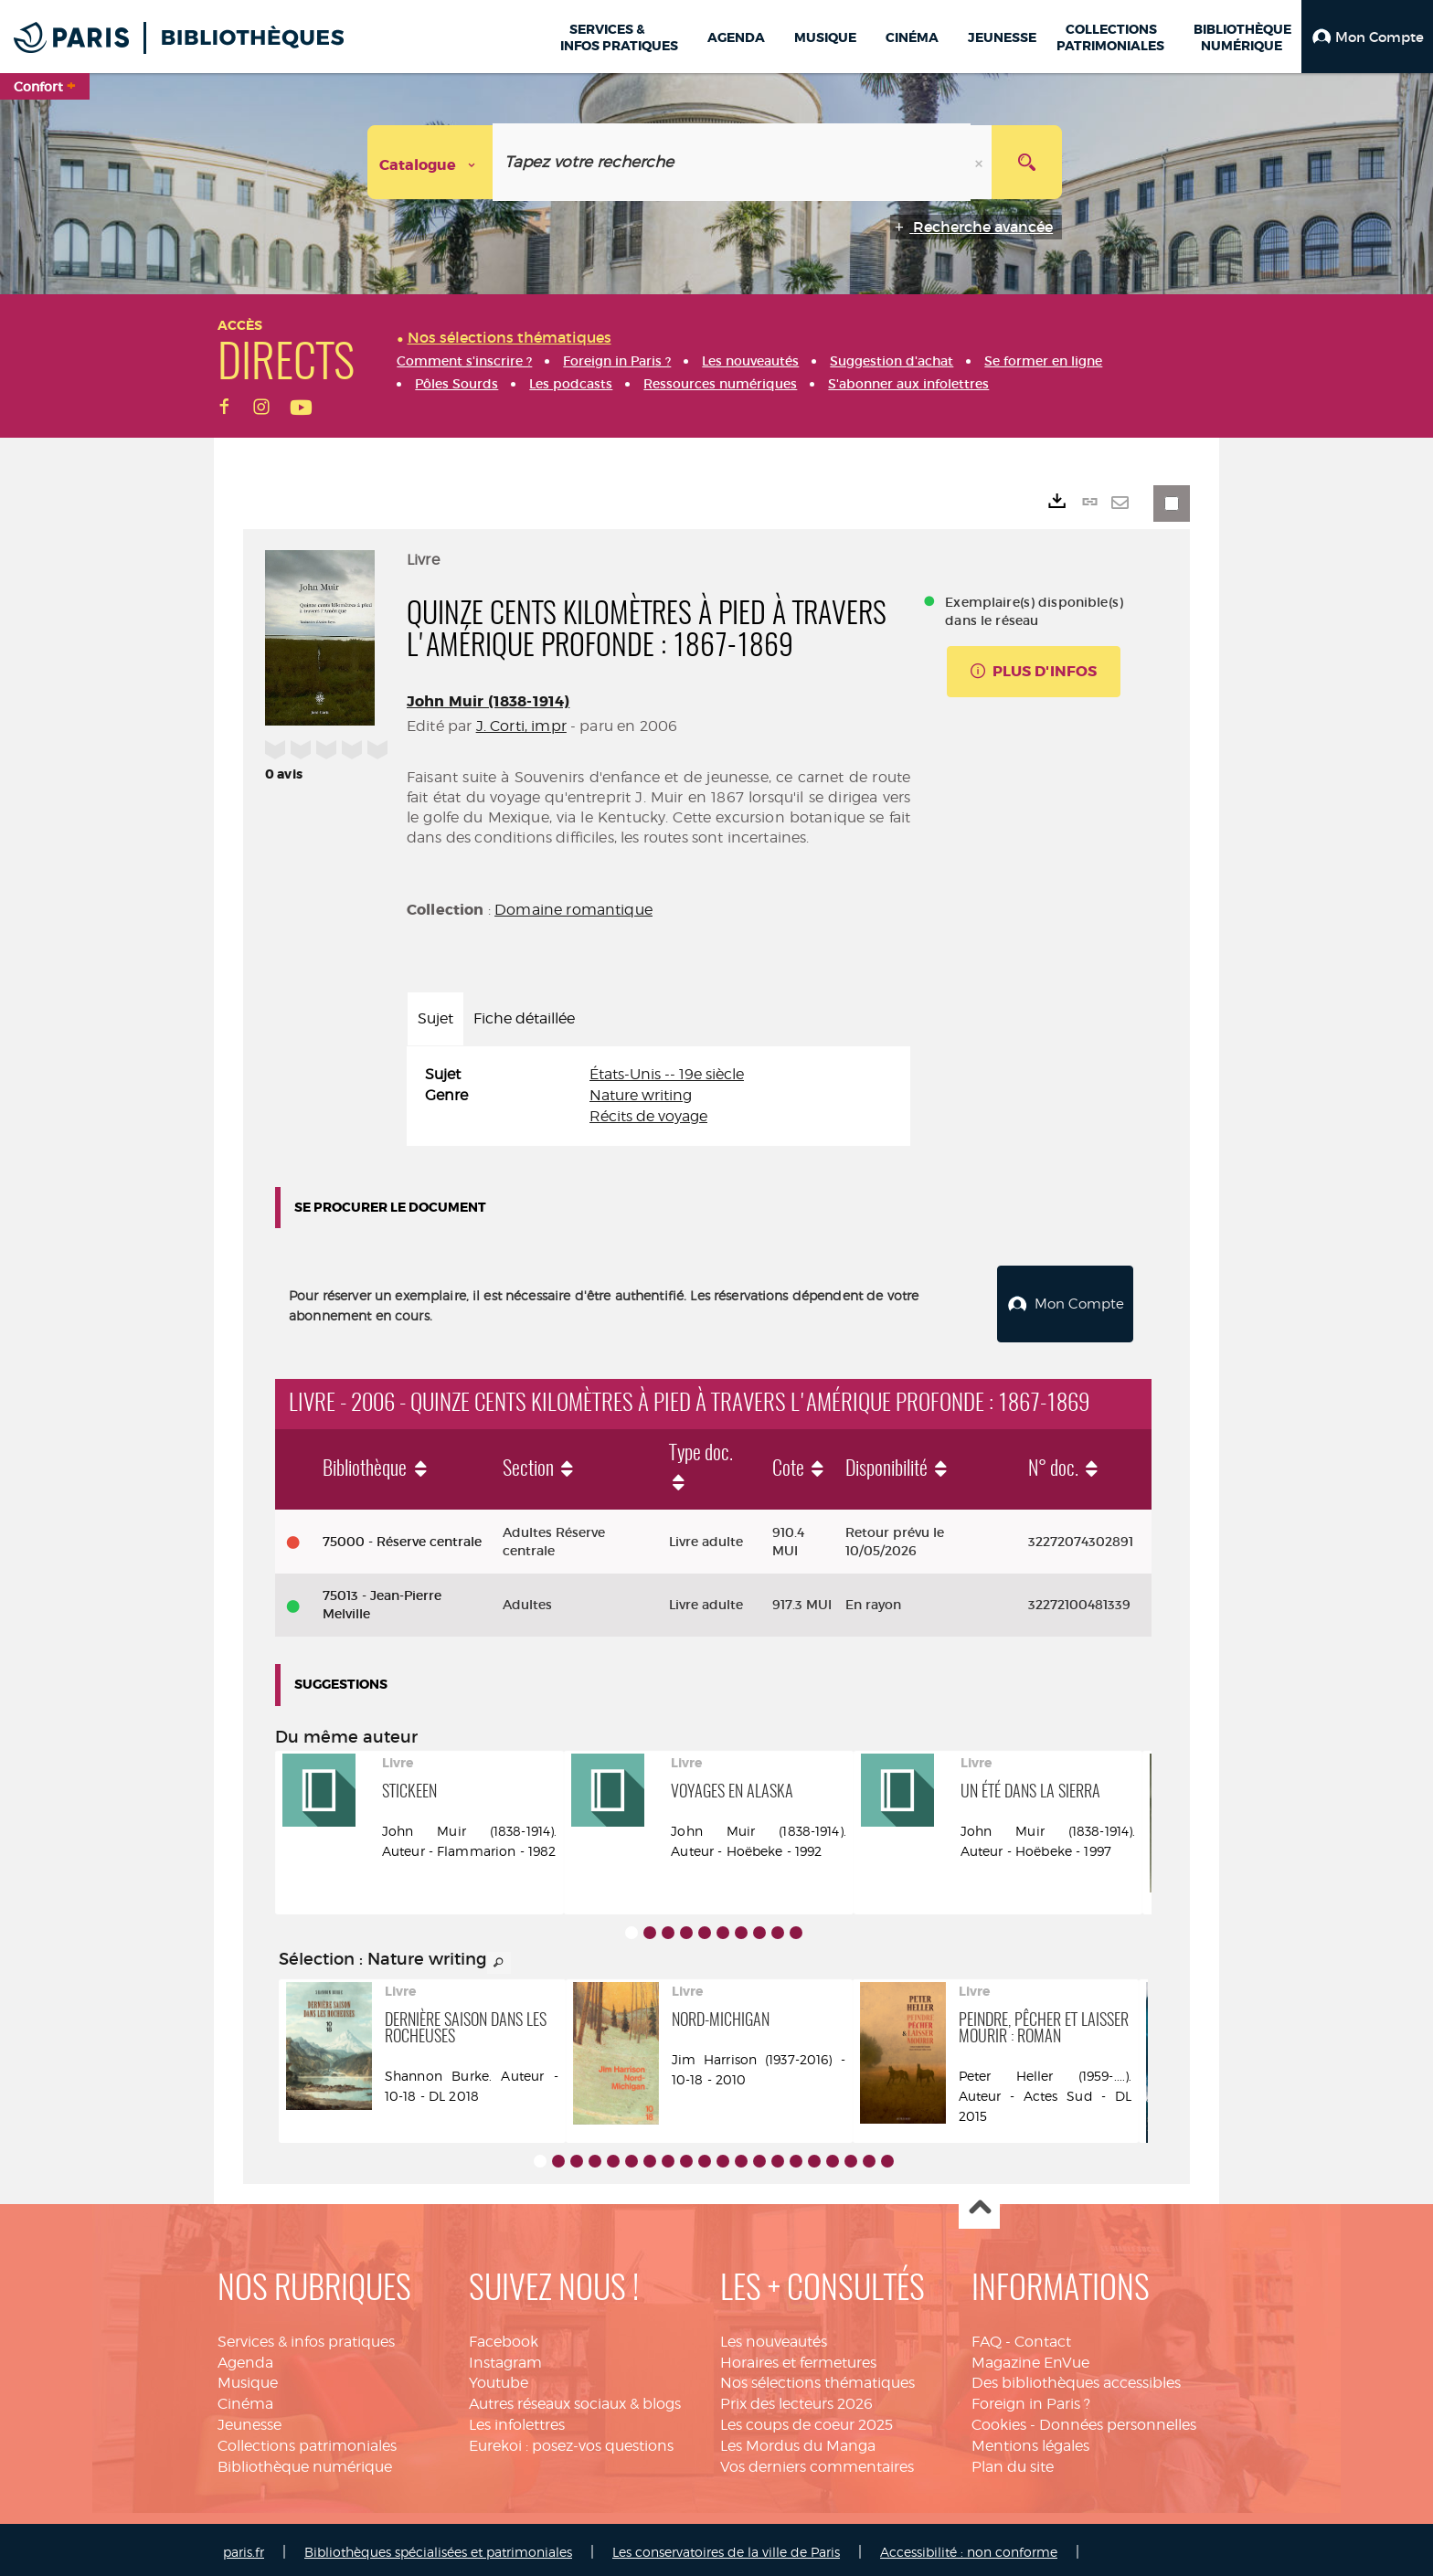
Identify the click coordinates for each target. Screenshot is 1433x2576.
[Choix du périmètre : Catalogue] (430, 162)
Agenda (245, 2358)
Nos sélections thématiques (817, 2378)
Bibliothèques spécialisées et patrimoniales (438, 2547)
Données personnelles (1117, 2420)
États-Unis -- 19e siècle (666, 1074)
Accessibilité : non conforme (968, 2547)
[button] (1367, 36)
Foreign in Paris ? (1030, 2399)
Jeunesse (249, 2420)
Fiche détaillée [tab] (524, 1018)
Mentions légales (1030, 2441)
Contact (1042, 2337)
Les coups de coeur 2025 (806, 2420)
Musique (248, 2378)
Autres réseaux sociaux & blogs (575, 2399)
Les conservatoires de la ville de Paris (726, 2547)
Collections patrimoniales (307, 2441)
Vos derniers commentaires (817, 2462)
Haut (979, 2204)
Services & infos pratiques (306, 2337)
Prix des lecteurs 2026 (796, 2399)
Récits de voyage (648, 1116)
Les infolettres (517, 2420)
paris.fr (243, 2547)
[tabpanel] (658, 1096)
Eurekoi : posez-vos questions (571, 2441)
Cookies (998, 2420)
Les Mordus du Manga (798, 2441)
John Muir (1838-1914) (488, 701)
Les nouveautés (773, 2337)
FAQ (986, 2337)
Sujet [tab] (435, 1018)
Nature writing (640, 1095)
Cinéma (245, 2399)
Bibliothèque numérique (305, 2462)
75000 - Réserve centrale (402, 1537)
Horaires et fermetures (798, 2358)
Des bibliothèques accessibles (1076, 2378)
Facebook (503, 2337)
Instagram (505, 2358)
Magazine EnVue (1030, 2358)
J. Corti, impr (521, 726)
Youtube (498, 2378)
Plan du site (1012, 2462)
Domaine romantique (573, 909)
